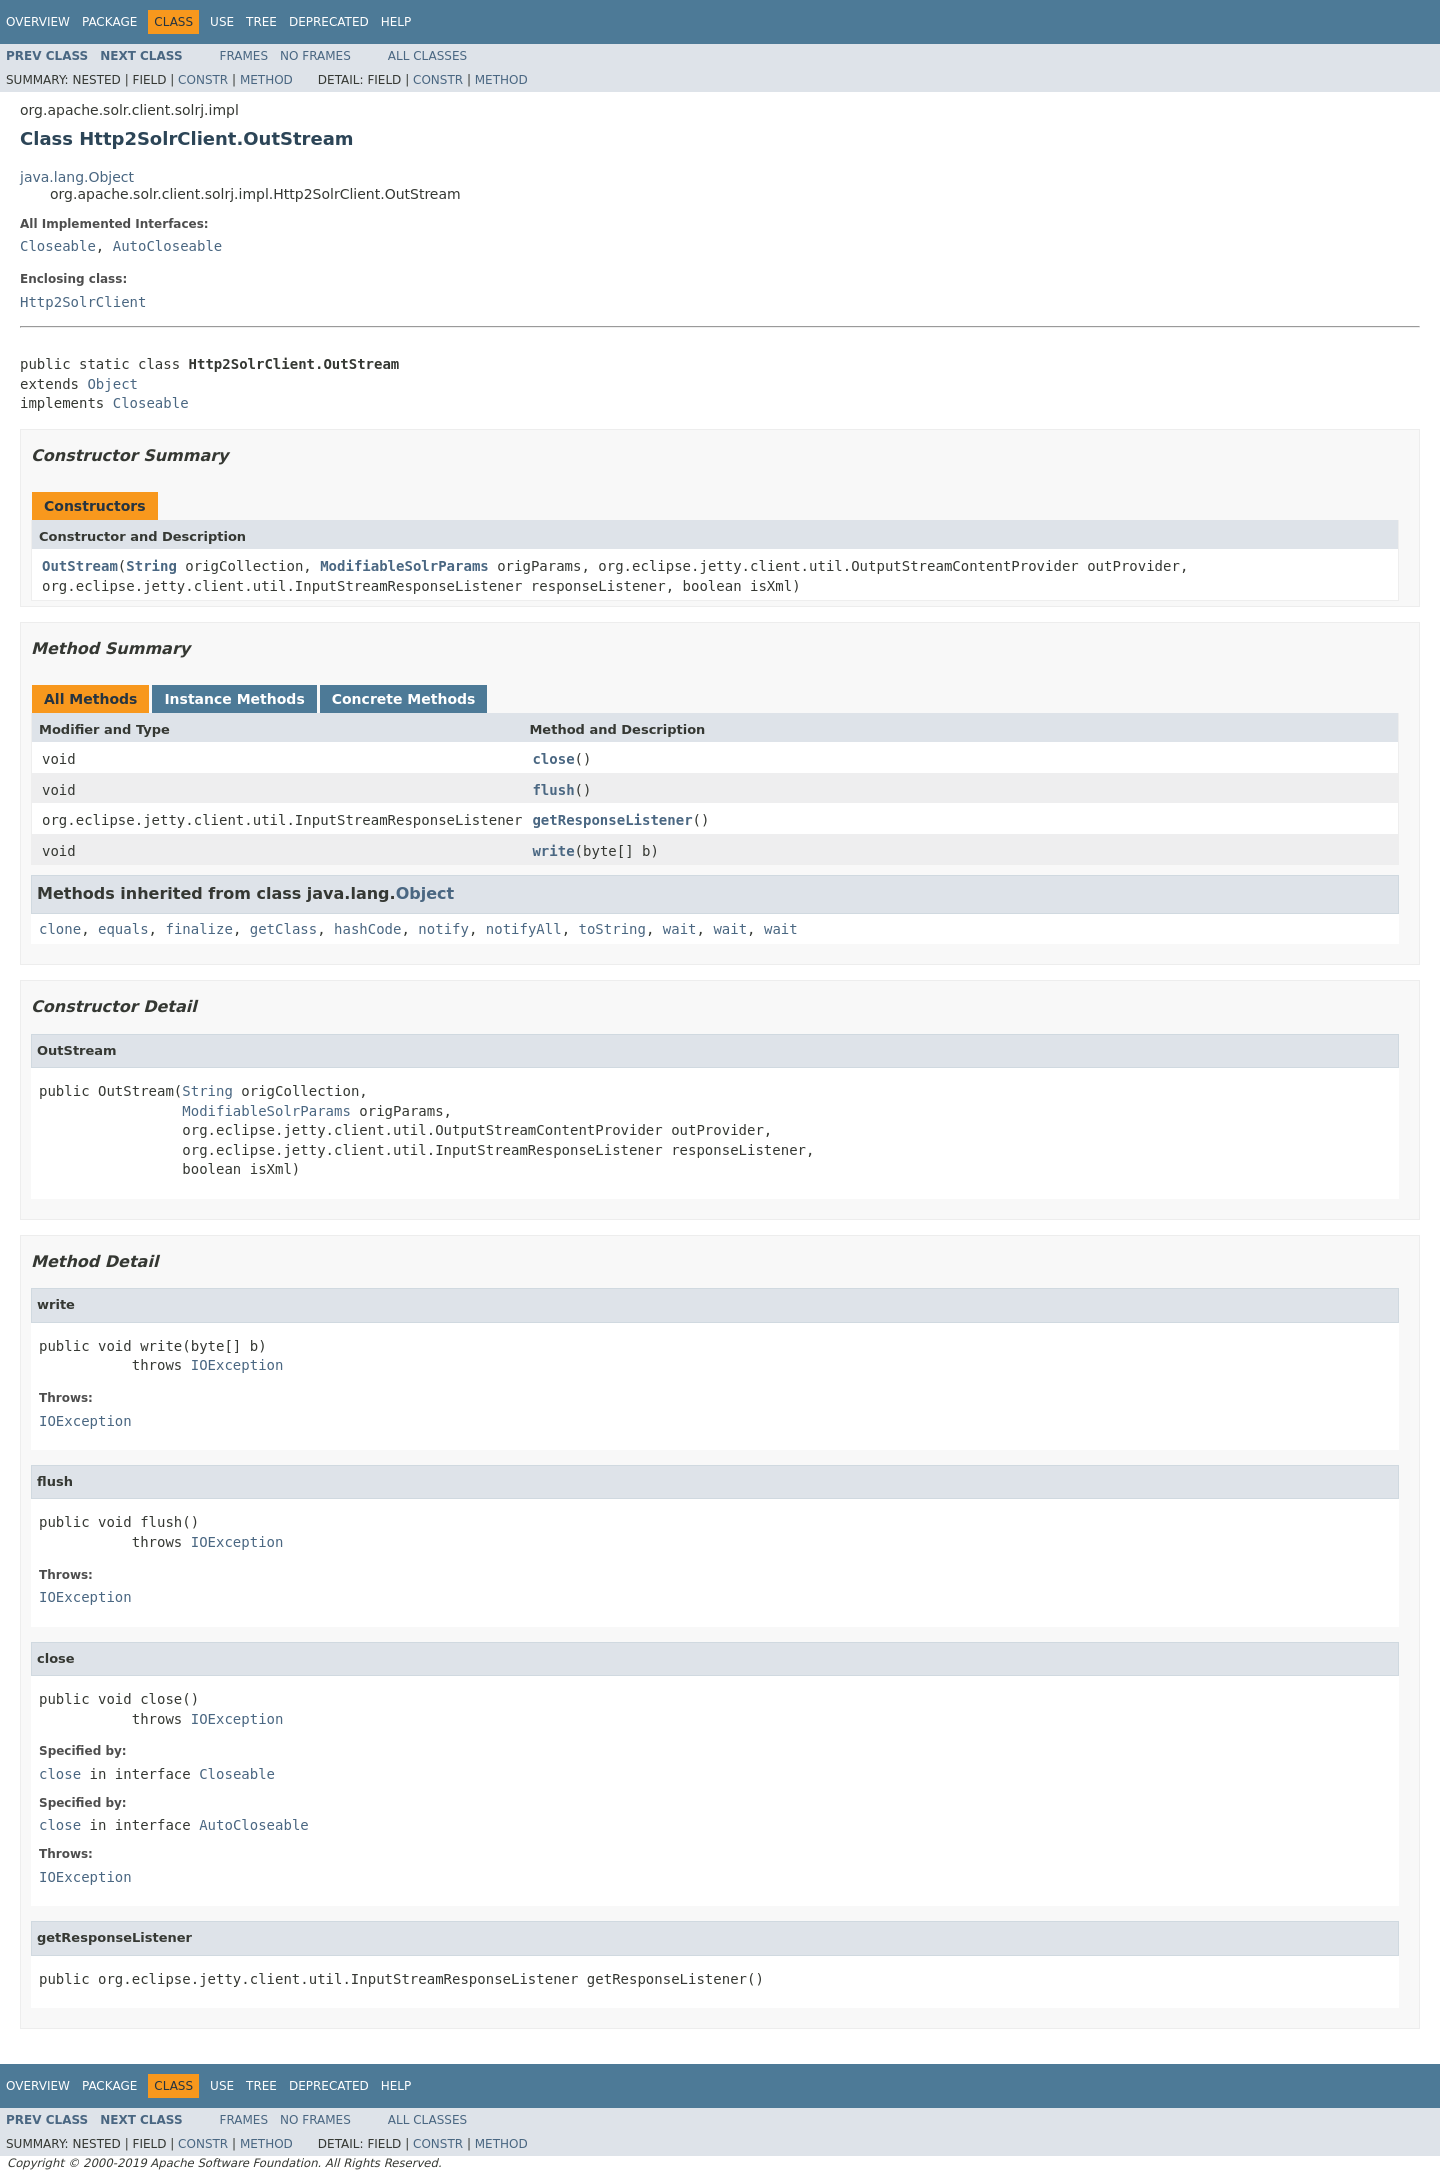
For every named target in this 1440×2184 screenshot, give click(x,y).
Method (266, 80)
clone (60, 929)
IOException (237, 1365)
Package (109, 22)
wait (680, 929)
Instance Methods (234, 699)
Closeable (58, 246)
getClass (283, 929)
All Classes (427, 56)
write (553, 851)
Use (222, 22)
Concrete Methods (404, 699)
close (553, 759)
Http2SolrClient (83, 302)
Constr (203, 80)
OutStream (80, 566)
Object (112, 384)
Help (396, 22)
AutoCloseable (168, 246)
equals (123, 929)
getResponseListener (612, 820)
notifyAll (524, 929)
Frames (244, 56)
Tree (261, 22)
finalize (198, 929)
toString (612, 929)
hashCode (367, 929)
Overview (38, 22)
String (151, 566)
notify (443, 929)
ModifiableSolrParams (404, 566)
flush (553, 790)
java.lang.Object (77, 177)
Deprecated (329, 22)
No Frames (315, 56)
